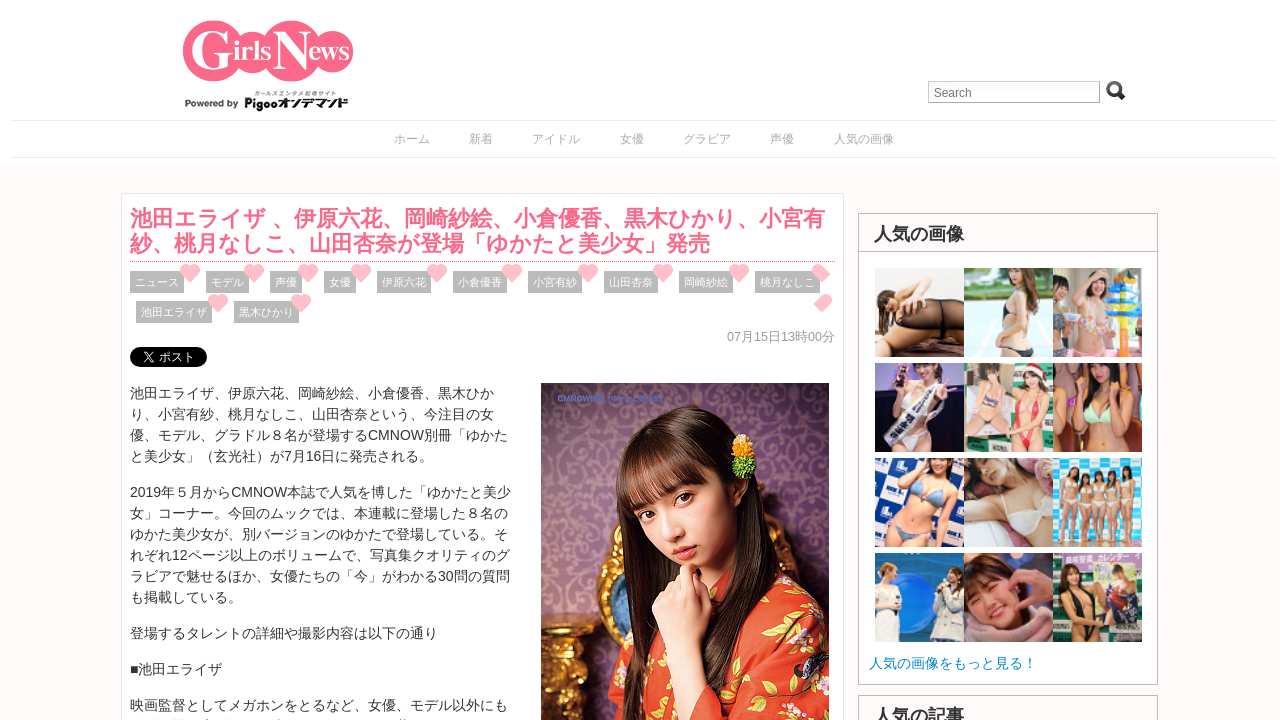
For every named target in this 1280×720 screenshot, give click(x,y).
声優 (782, 139)
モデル (227, 282)
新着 (481, 139)
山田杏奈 (631, 282)
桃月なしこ (787, 282)
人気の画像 (864, 139)
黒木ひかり (266, 312)
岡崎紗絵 (706, 282)
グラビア (707, 139)
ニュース (157, 282)
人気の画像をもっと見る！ (953, 663)
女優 (632, 139)
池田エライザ (174, 312)
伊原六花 (404, 282)
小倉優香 (480, 282)
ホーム (412, 139)
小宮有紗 (555, 282)
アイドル (556, 139)
